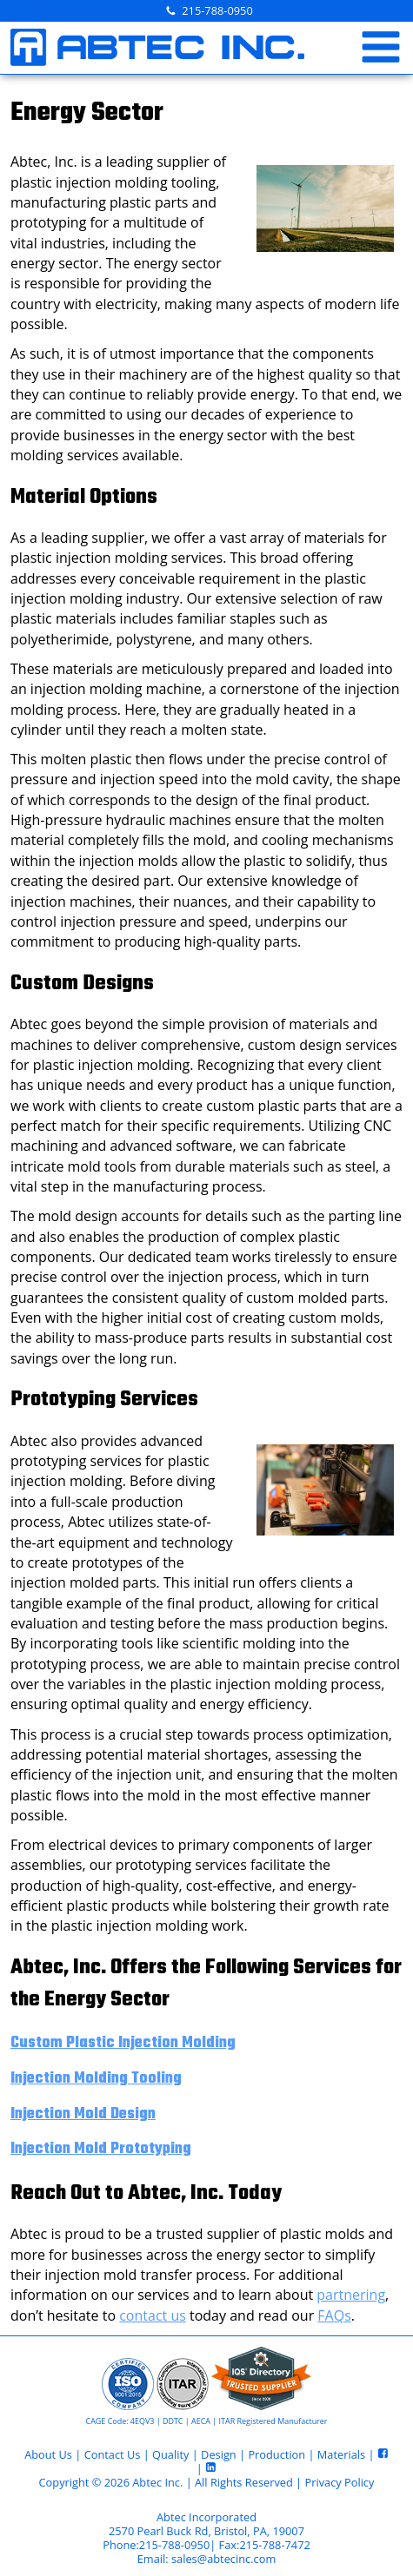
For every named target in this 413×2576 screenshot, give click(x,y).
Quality (170, 2454)
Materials (341, 2454)
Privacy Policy (339, 2482)
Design (218, 2454)
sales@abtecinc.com (223, 2558)
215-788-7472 (274, 2545)
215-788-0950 (217, 10)
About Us (48, 2454)
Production (276, 2454)
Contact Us (112, 2454)
